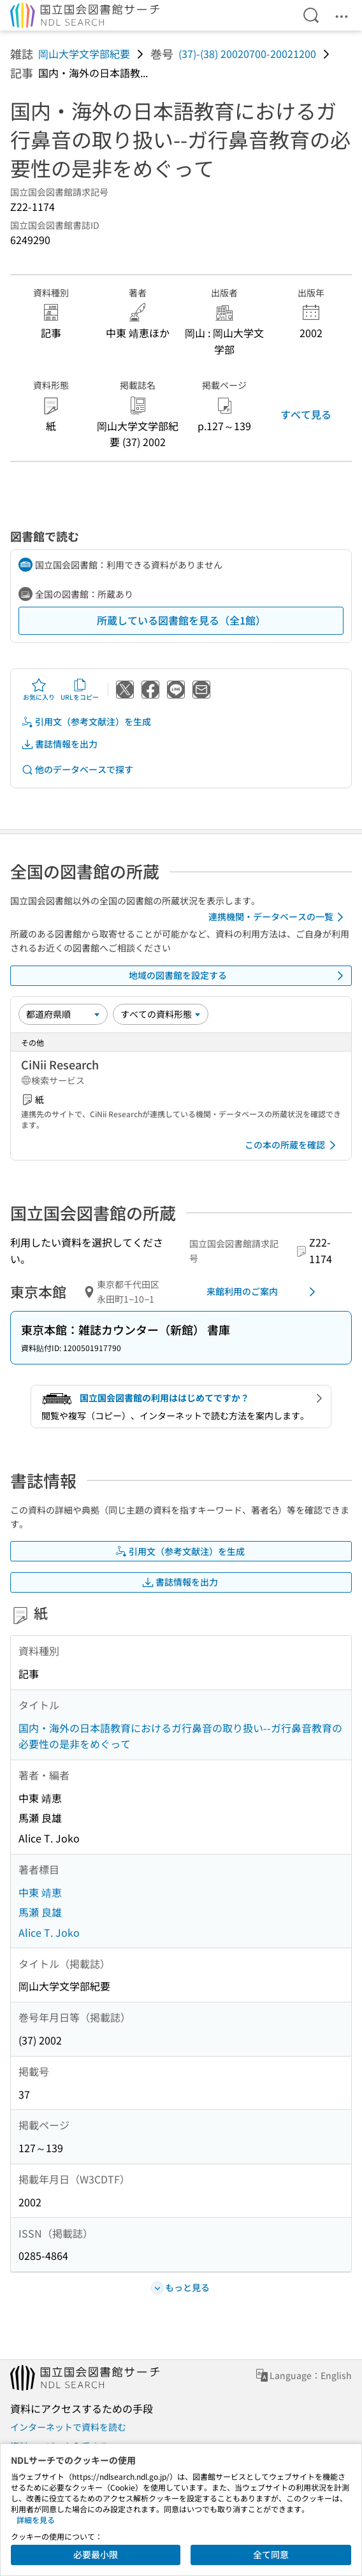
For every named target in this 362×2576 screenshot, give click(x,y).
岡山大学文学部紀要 (84, 53)
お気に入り (39, 689)
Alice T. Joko (49, 1932)
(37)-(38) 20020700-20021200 (247, 53)
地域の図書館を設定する (238, 975)
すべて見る (305, 414)
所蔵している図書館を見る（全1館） (181, 620)
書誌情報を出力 (59, 744)
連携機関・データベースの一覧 (278, 917)
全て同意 (271, 2554)
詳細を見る (36, 2519)
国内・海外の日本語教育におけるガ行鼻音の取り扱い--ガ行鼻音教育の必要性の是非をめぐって (180, 1736)
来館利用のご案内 (263, 1291)
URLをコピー (80, 689)
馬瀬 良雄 (40, 1912)
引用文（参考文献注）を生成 (86, 721)
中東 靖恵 (40, 1892)
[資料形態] (160, 1014)
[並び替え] (63, 1014)
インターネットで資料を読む (68, 2426)
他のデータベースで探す (77, 769)
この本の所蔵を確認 (292, 1145)
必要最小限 (95, 2554)
